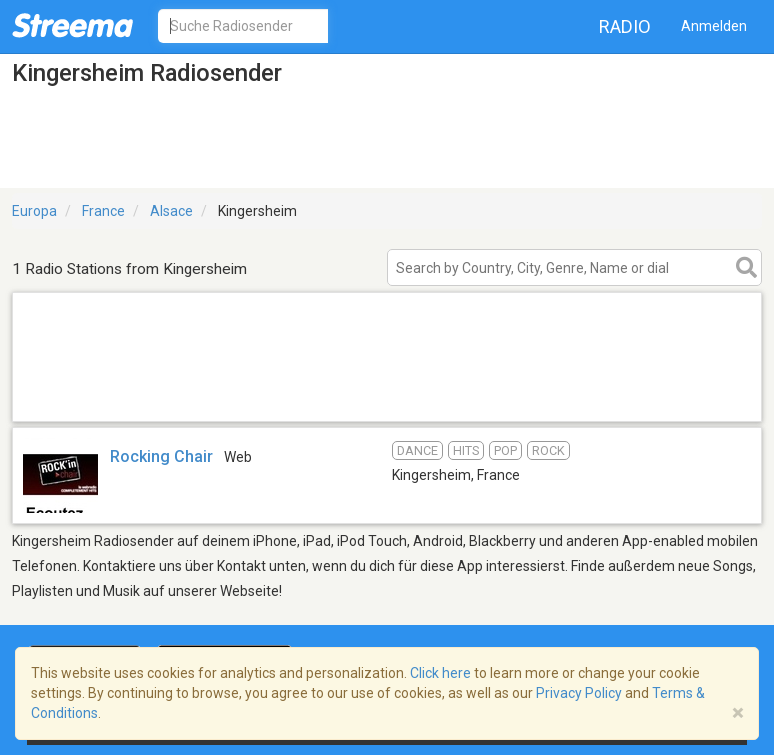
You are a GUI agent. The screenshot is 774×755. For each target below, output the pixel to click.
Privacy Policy (579, 693)
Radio (625, 26)
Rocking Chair (161, 456)
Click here (440, 673)
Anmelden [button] (714, 26)
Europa (34, 211)
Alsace (171, 211)
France (103, 211)
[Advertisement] (387, 395)
